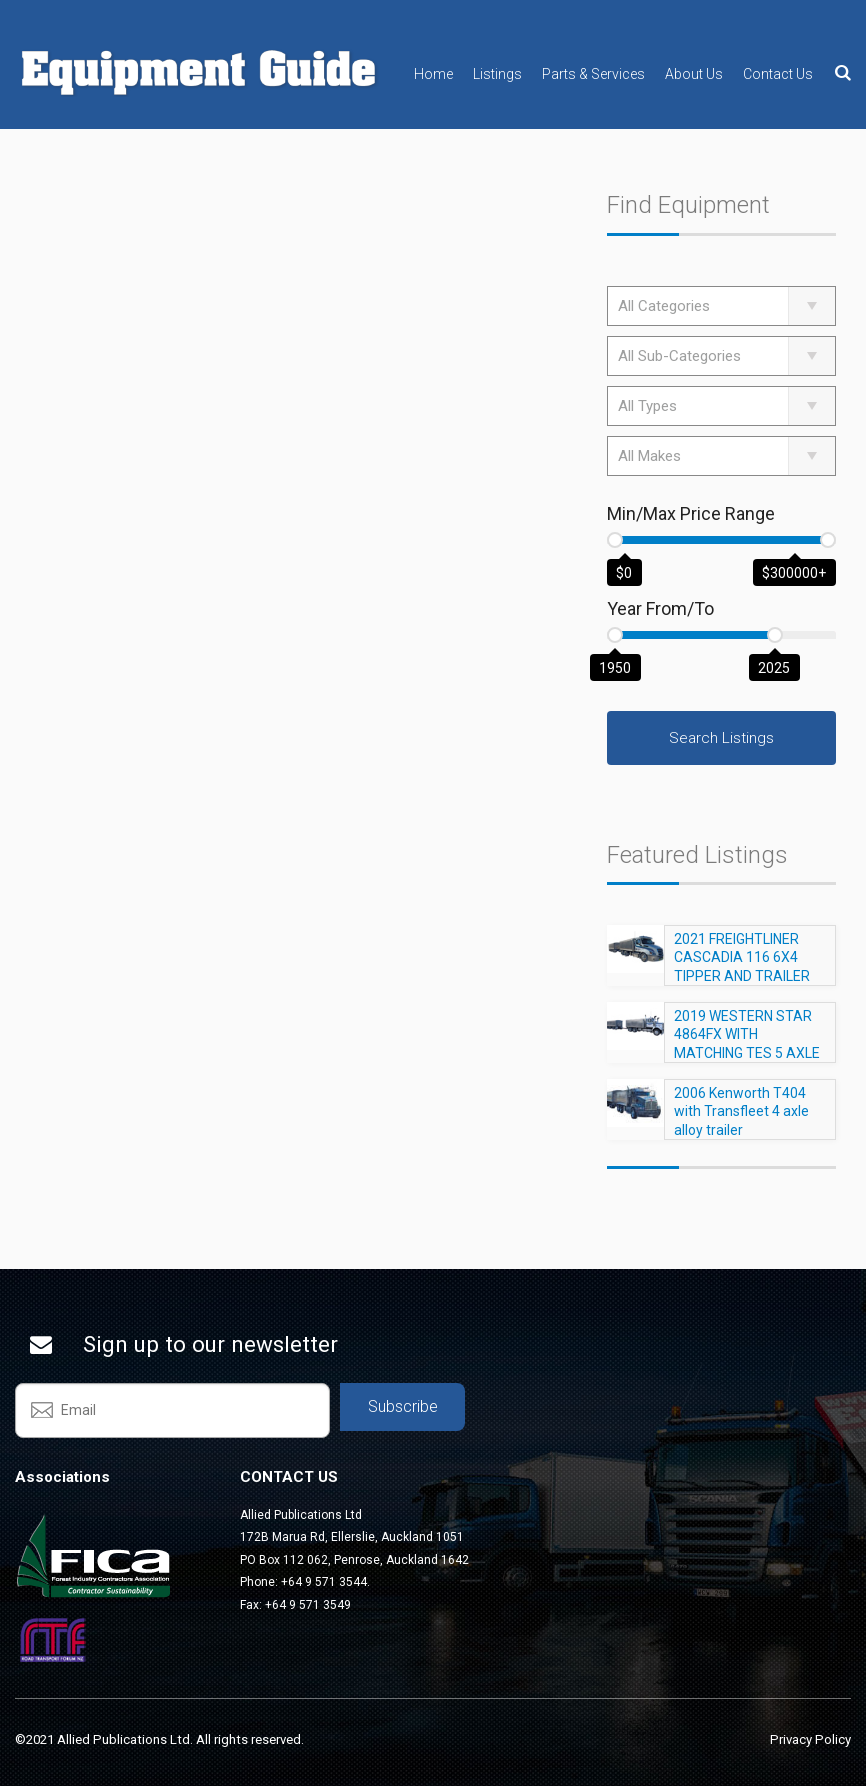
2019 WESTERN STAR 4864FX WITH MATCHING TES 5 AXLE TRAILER (747, 1052)
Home (433, 74)
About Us (694, 74)
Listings (497, 74)
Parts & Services (593, 74)
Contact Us (778, 74)
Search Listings (721, 738)
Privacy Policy (810, 1739)
